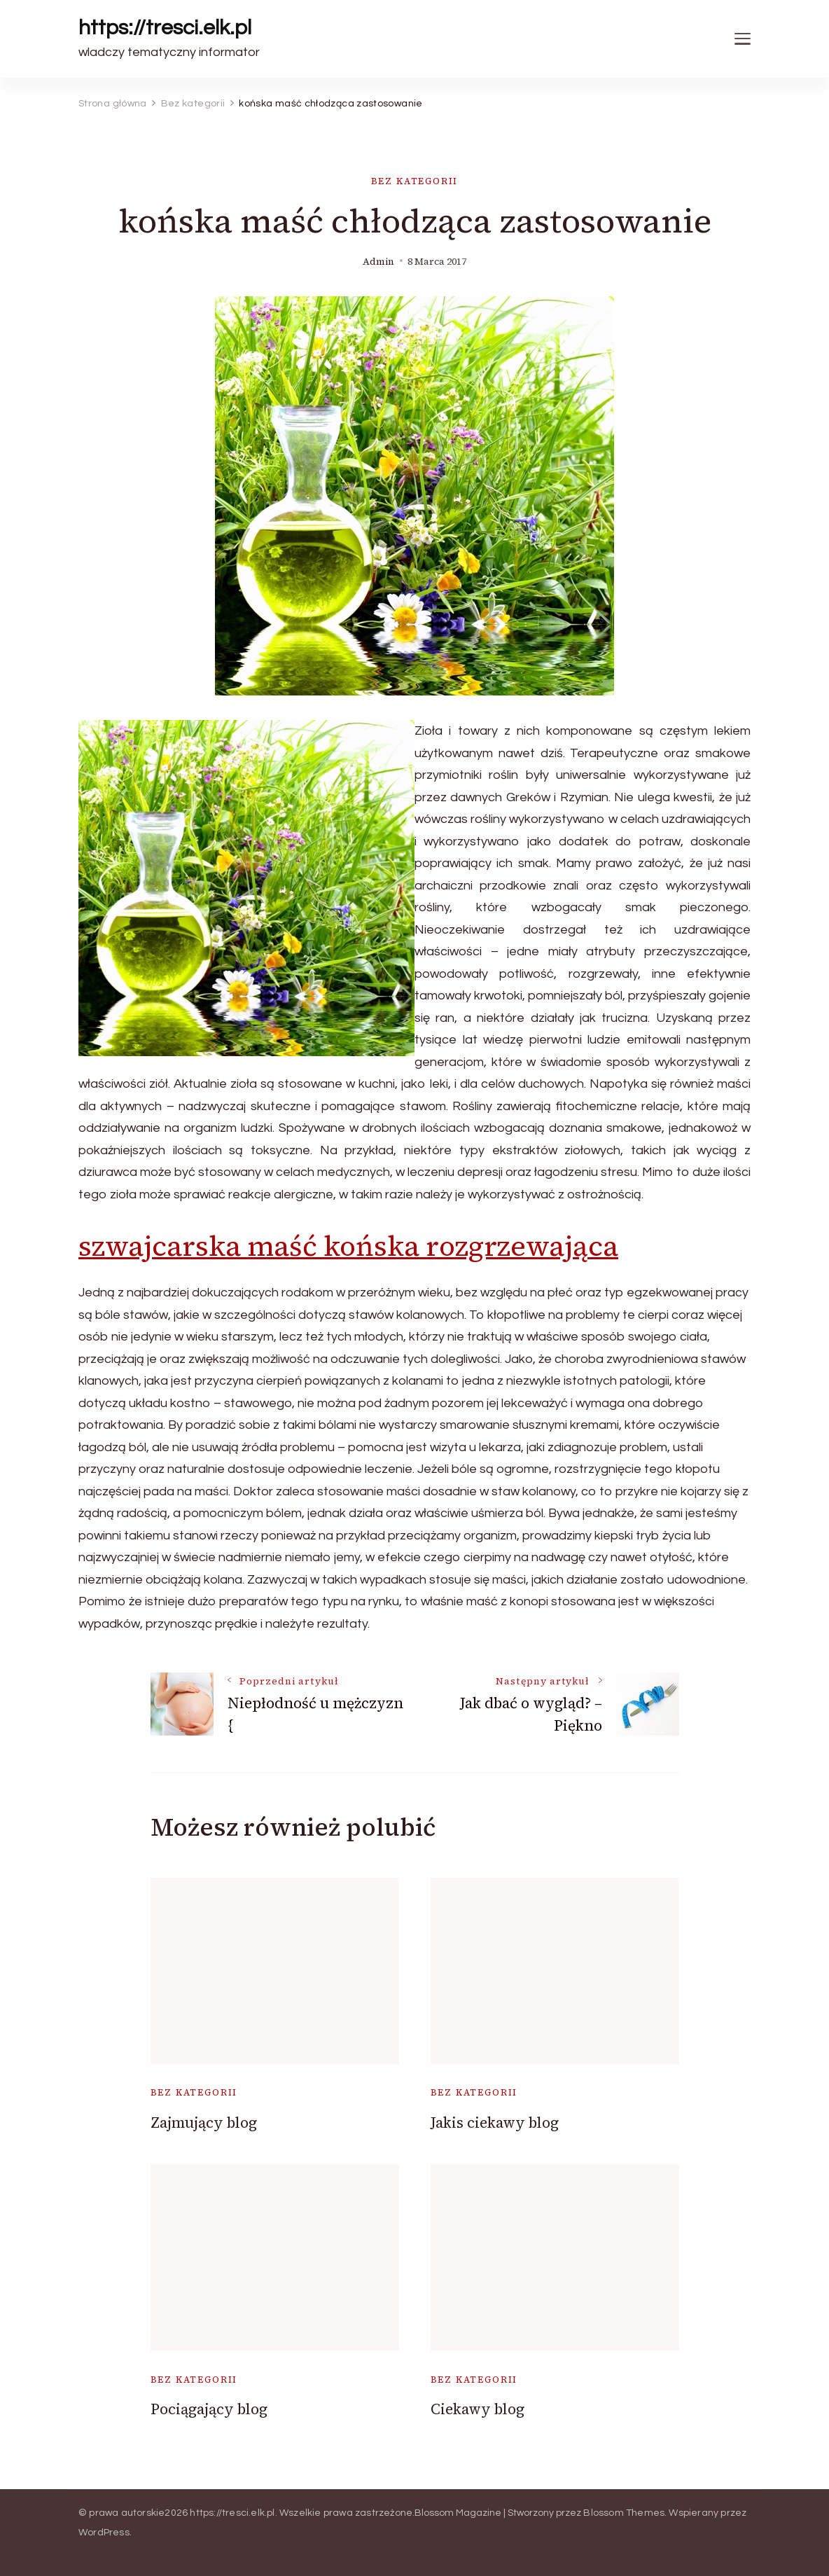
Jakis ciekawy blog (495, 2122)
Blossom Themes (623, 2513)
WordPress (104, 2532)
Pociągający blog (209, 2409)
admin (378, 261)
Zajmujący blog (204, 2122)
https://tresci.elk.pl (164, 28)
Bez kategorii (415, 181)
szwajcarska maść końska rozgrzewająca (348, 1246)
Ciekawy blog (477, 2409)
